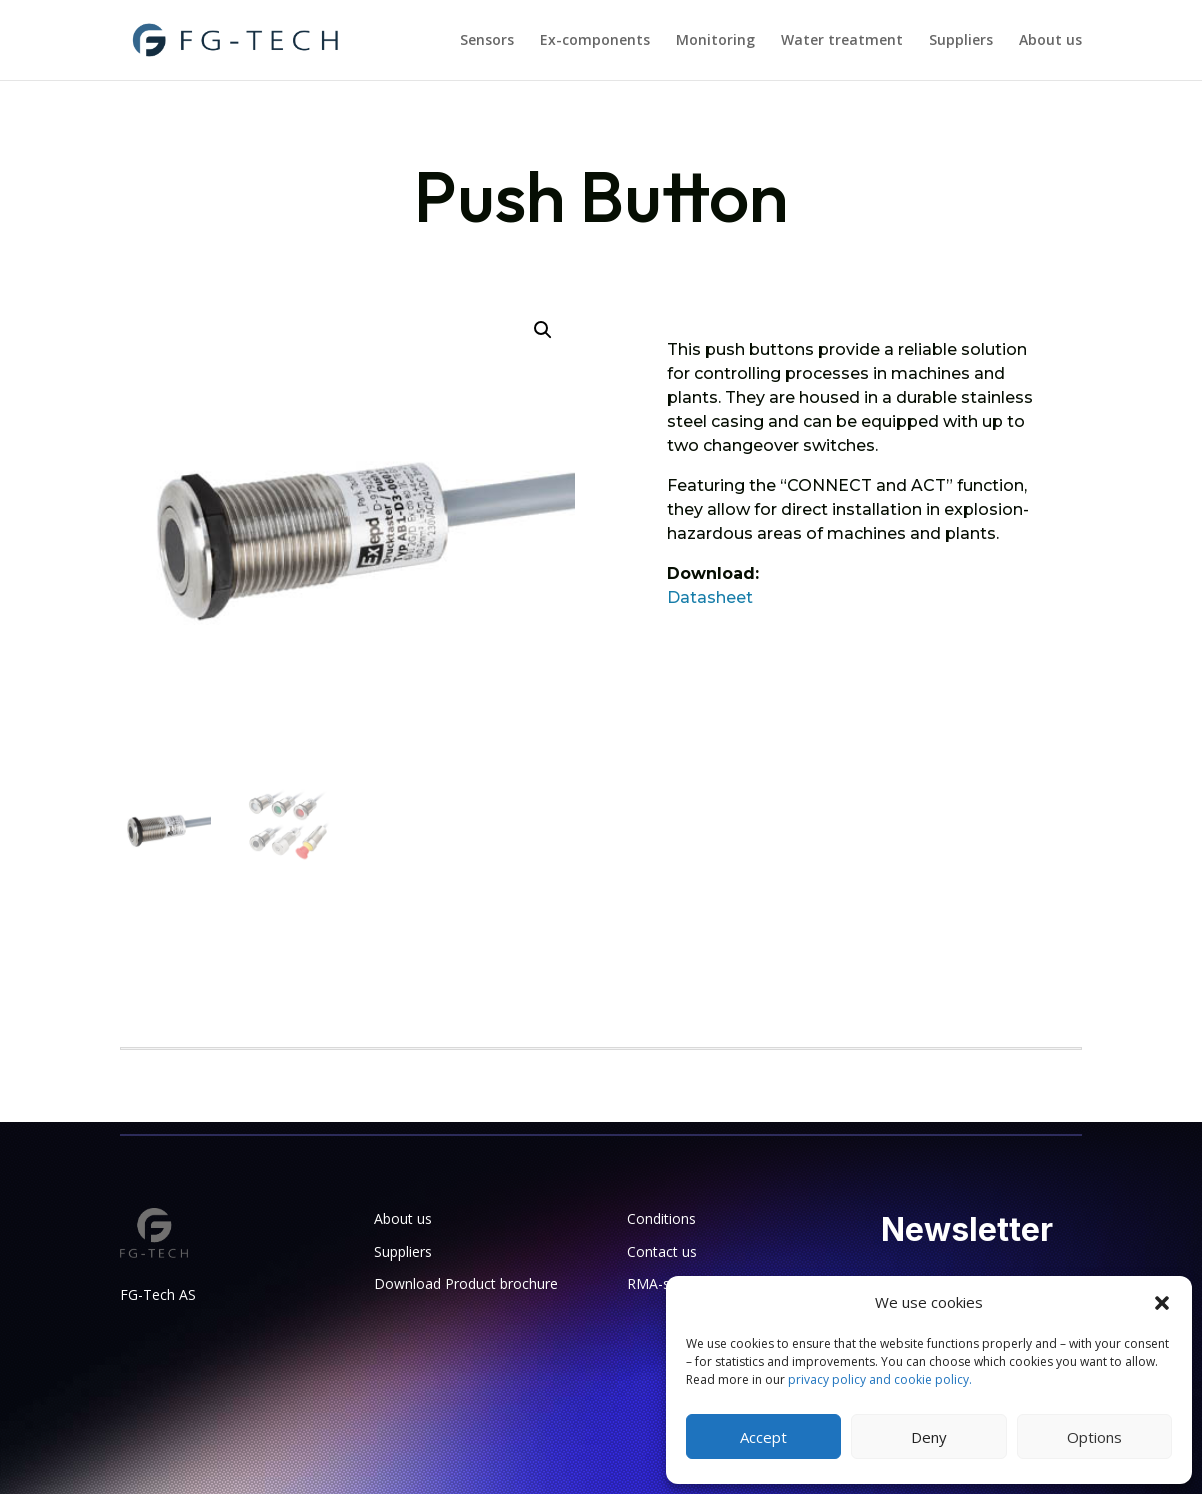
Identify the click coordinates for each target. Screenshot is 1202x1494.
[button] (1162, 1303)
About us (1050, 41)
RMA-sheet (663, 1283)
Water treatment (842, 41)
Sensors (487, 41)
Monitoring (715, 41)
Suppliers (961, 41)
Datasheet (710, 597)
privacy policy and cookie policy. (880, 1379)
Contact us (662, 1251)
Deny (929, 1437)
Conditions (661, 1218)
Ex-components (595, 41)
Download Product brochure (466, 1283)
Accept (763, 1437)
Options (1094, 1437)
